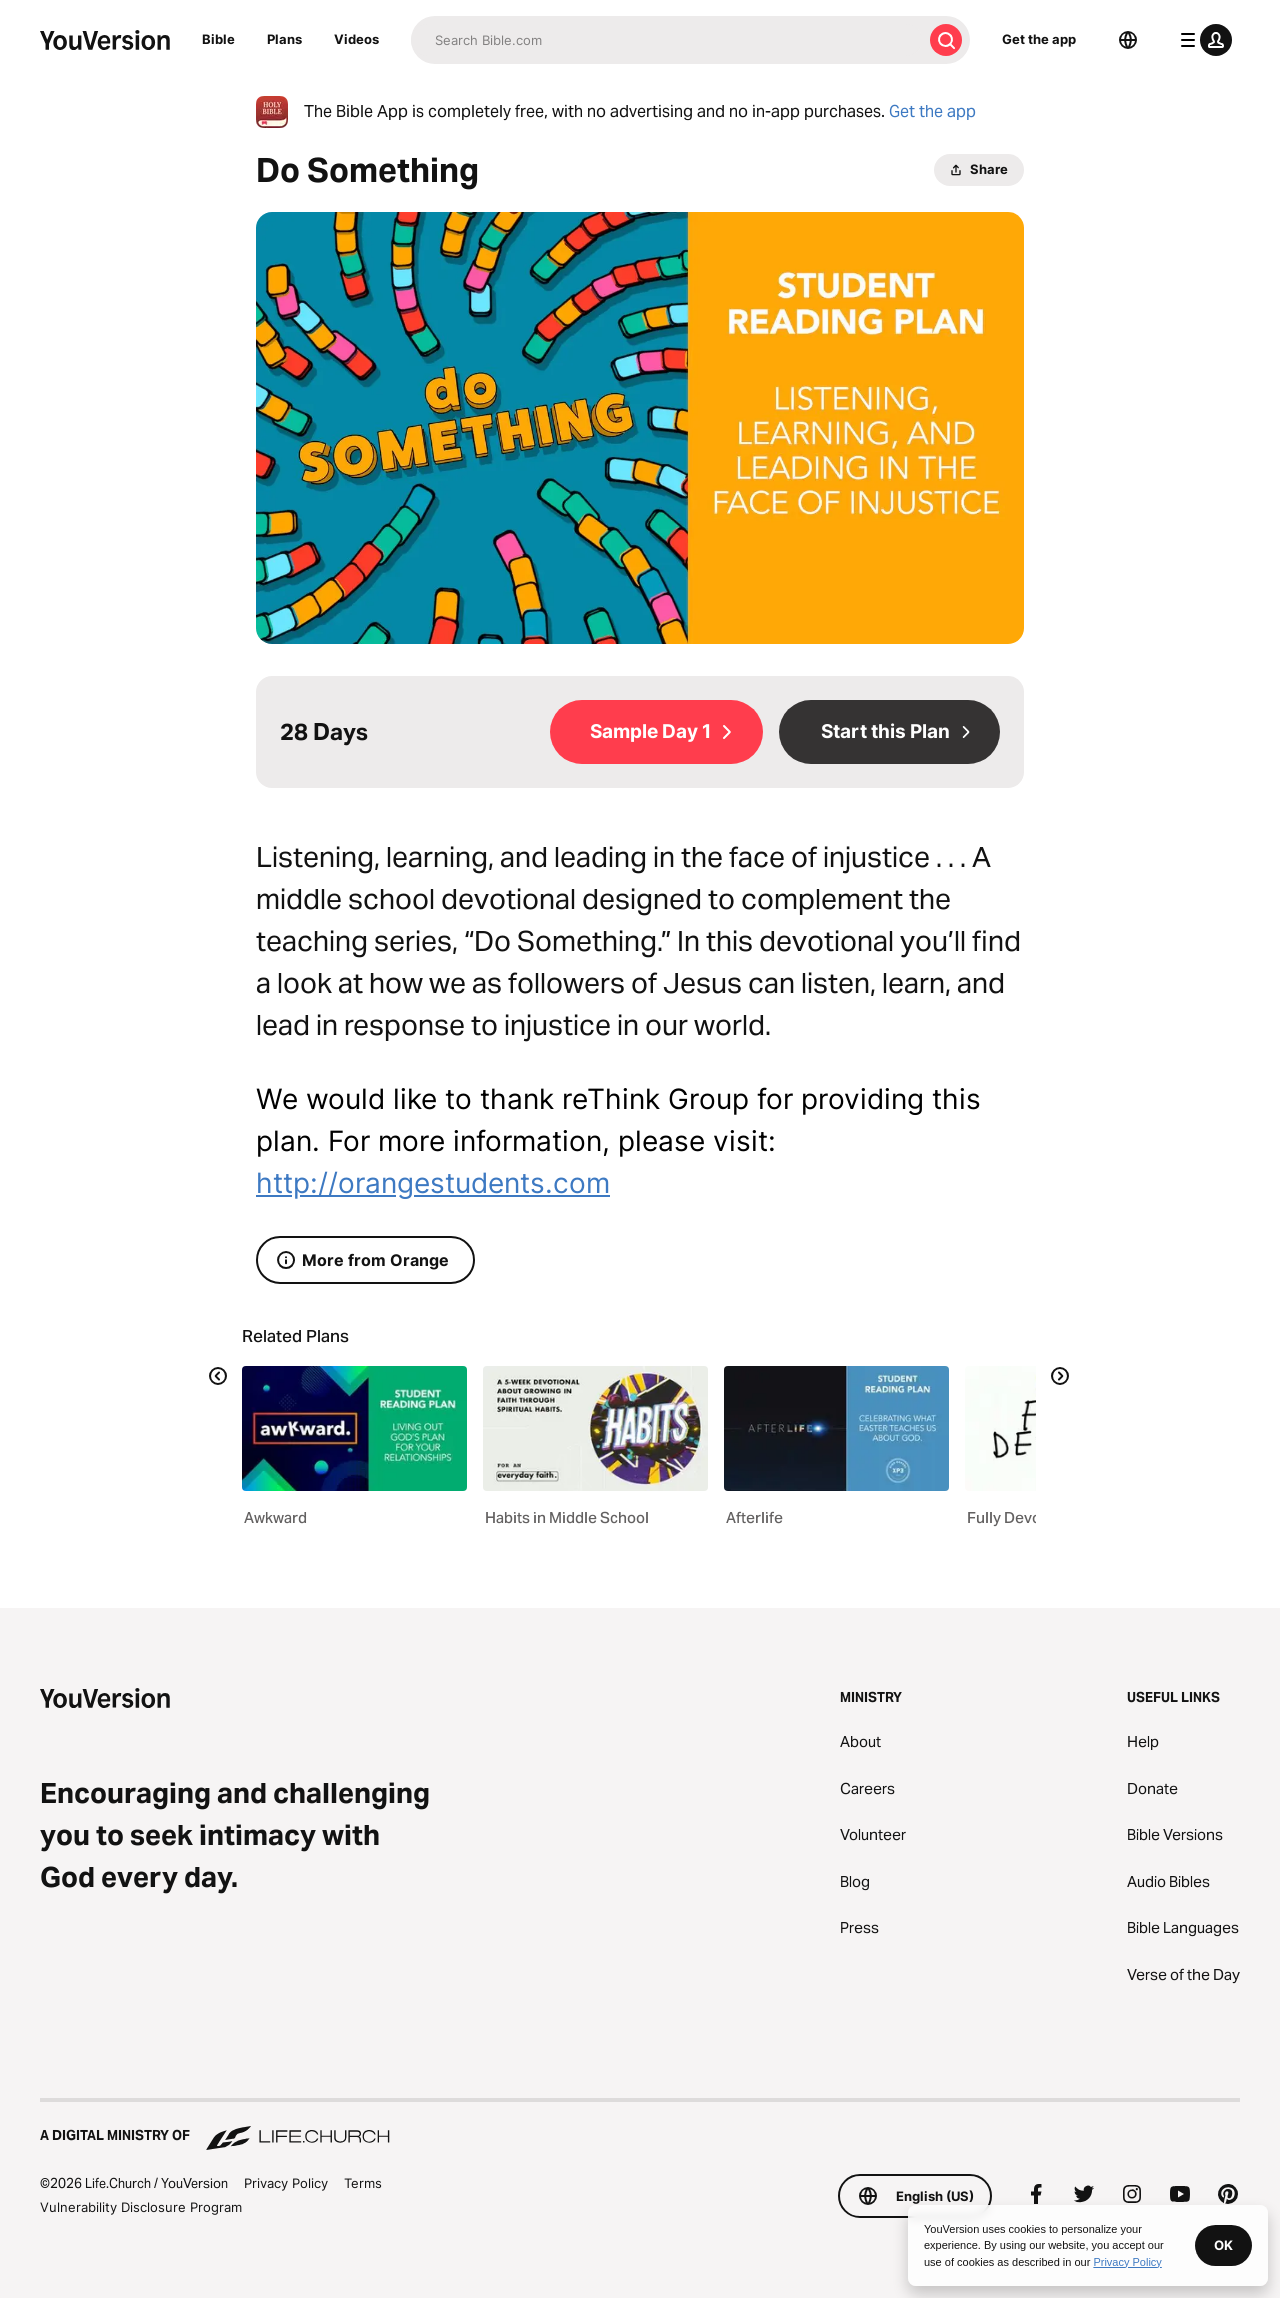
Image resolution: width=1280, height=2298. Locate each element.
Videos (356, 39)
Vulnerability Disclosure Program (141, 2207)
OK (1223, 2245)
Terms (363, 2183)
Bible (218, 39)
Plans (284, 39)
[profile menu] (1202, 40)
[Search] (666, 40)
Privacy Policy (286, 2183)
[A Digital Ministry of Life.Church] (640, 2126)
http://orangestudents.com (433, 1183)
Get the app (1039, 39)
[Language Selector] (1128, 40)
